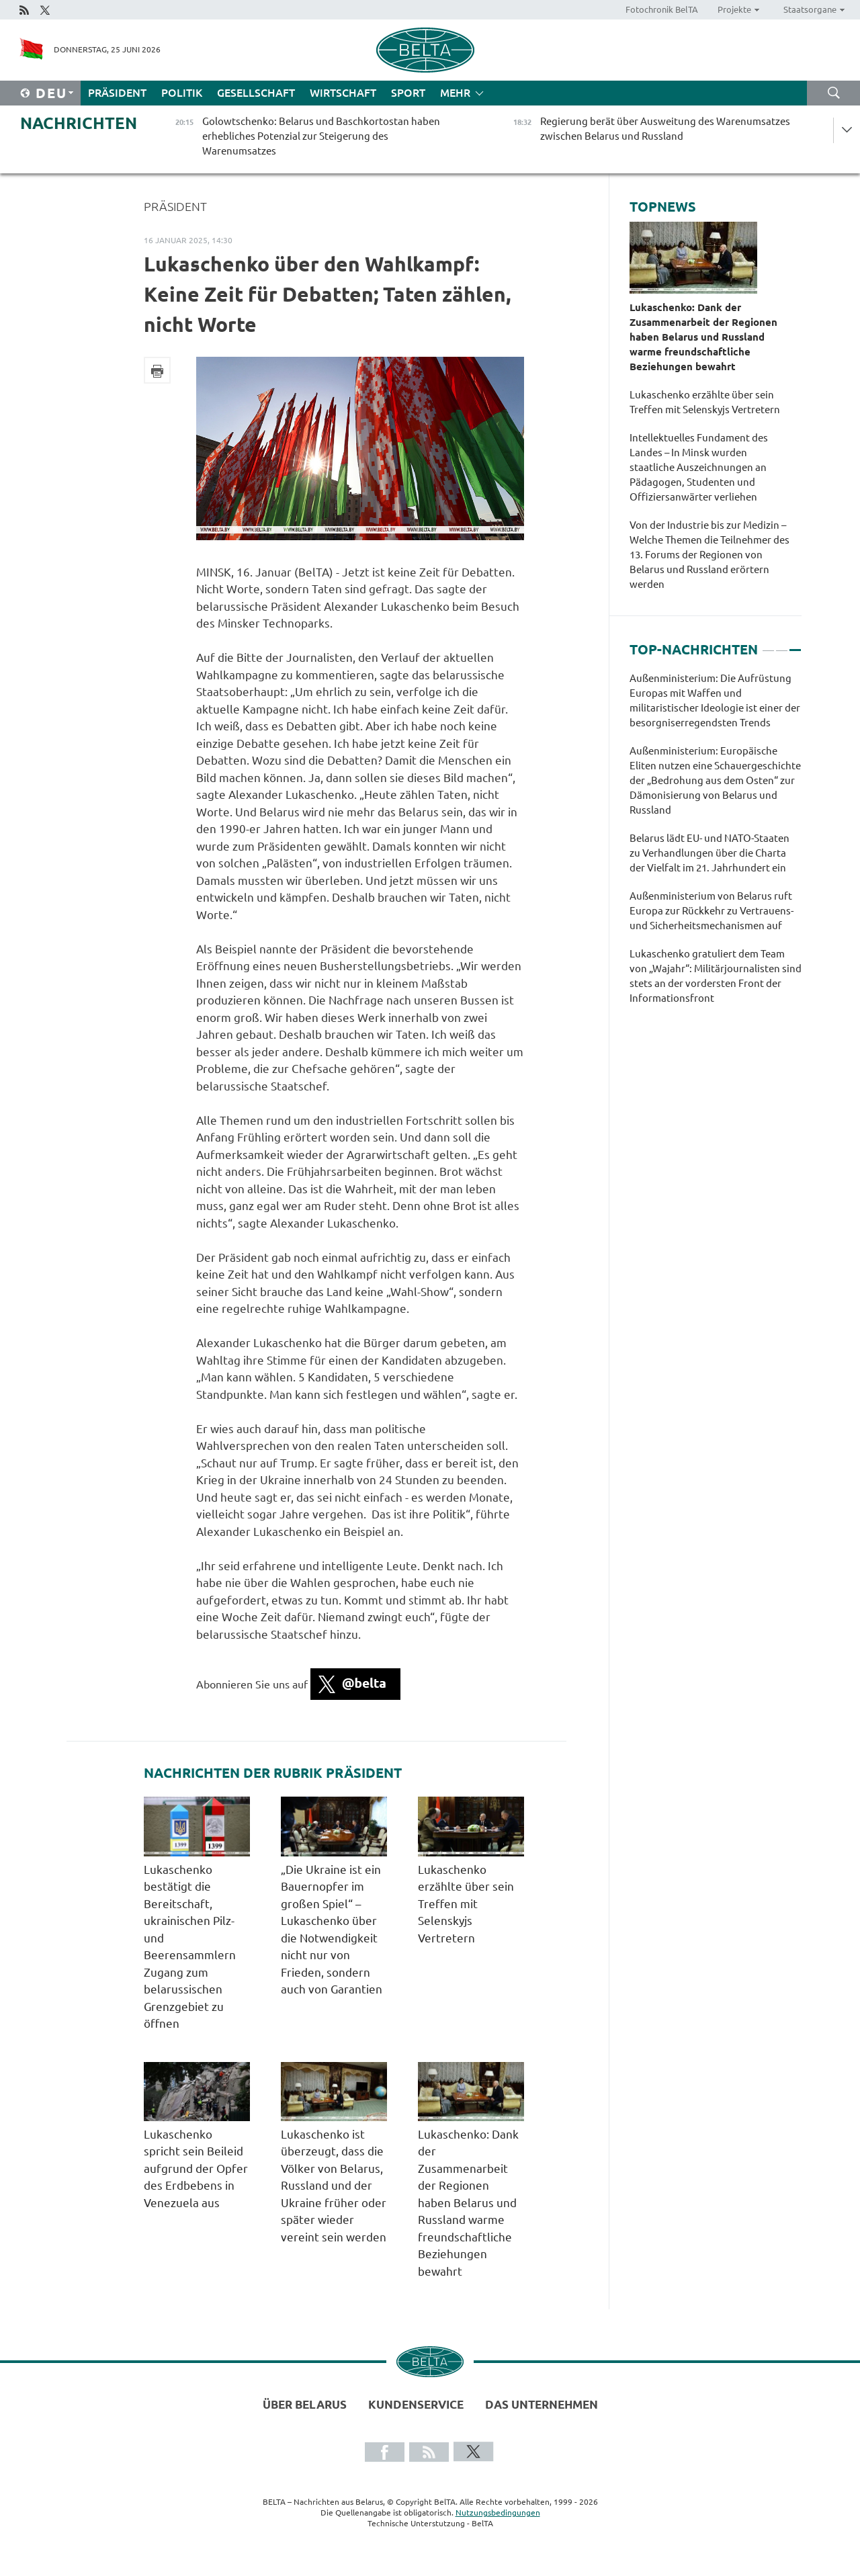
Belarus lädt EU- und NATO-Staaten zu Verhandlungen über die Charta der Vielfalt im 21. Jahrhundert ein (709, 852)
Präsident (117, 93)
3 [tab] (795, 644)
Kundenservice (416, 2404)
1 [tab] (768, 644)
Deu (51, 93)
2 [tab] (781, 644)
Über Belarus (305, 2404)
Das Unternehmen (541, 2404)
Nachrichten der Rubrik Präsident (273, 1773)
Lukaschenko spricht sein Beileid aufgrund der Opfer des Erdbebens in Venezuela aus (196, 2168)
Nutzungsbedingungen (498, 2512)
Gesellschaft (256, 93)
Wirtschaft (343, 93)
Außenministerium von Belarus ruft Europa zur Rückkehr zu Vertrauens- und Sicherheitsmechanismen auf (711, 910)
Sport (408, 93)
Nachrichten (78, 123)
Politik (181, 93)
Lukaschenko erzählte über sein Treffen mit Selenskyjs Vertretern (466, 1903)
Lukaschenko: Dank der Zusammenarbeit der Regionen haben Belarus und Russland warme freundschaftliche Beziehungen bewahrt (468, 2203)
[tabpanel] (716, 845)
